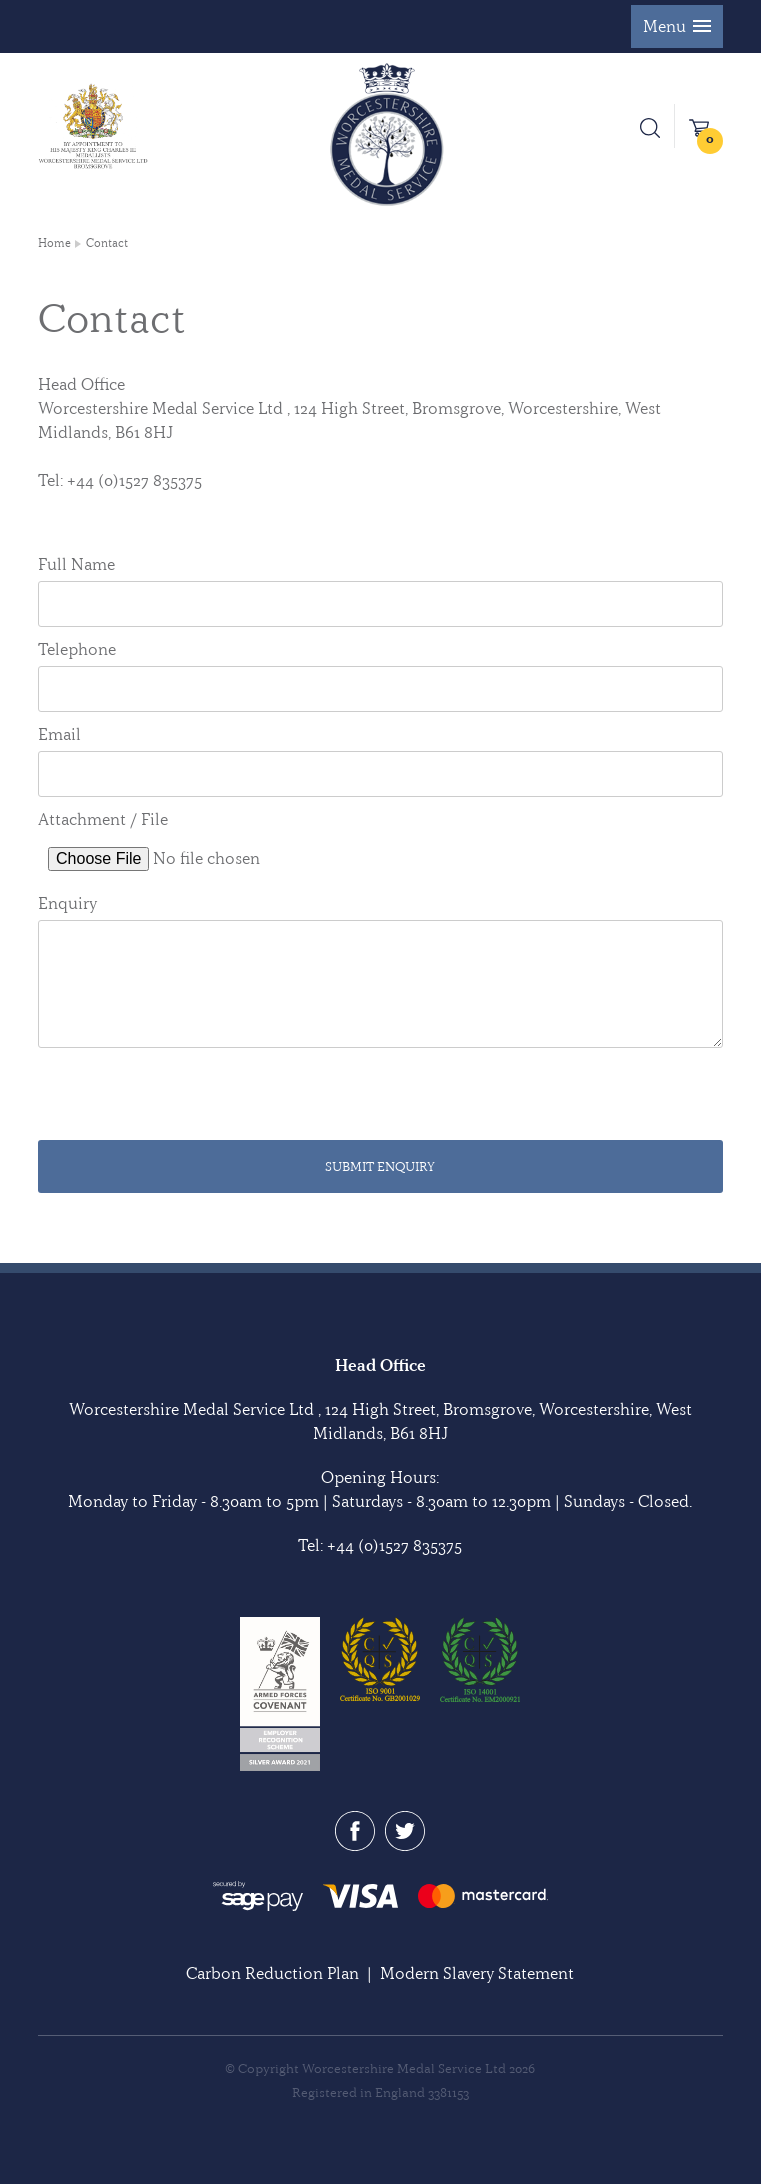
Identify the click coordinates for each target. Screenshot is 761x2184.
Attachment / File (103, 819)
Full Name (76, 564)
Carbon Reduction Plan (272, 1973)
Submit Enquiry (380, 1166)
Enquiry (67, 903)
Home (54, 243)
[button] (677, 26)
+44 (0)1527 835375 (394, 1545)
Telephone (77, 649)
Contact (107, 243)
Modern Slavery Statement (477, 1973)
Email (59, 734)
